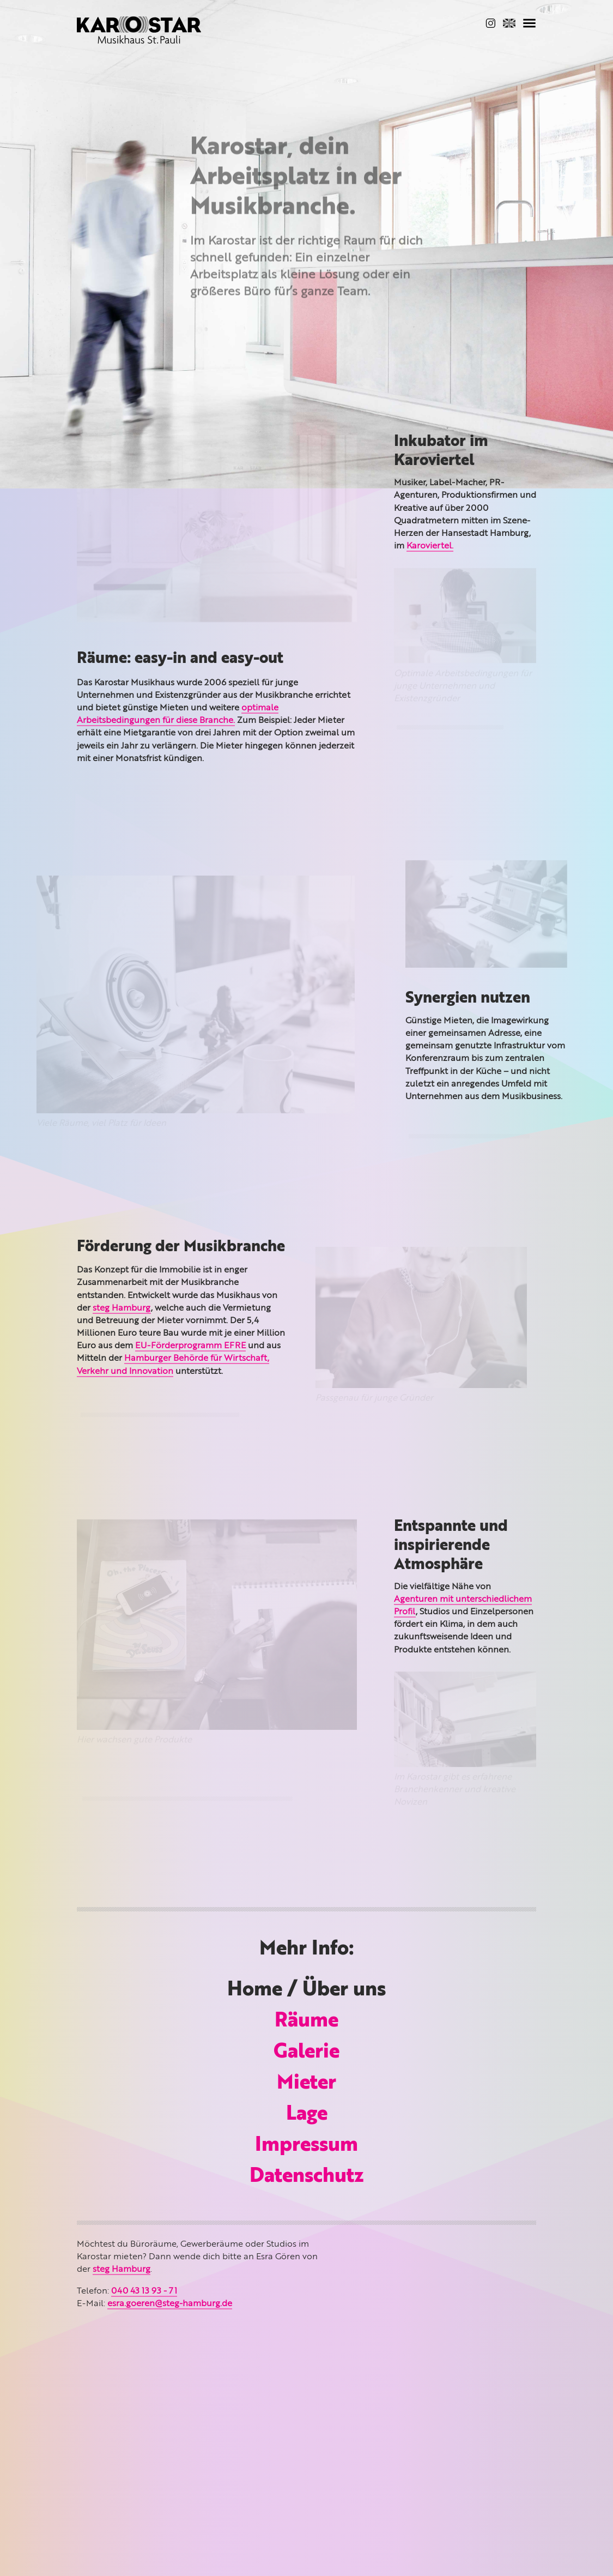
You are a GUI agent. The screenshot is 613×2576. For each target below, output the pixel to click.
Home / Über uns (306, 1990)
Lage (306, 2115)
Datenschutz (307, 2177)
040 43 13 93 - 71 (144, 2291)
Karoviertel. (429, 546)
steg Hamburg (122, 1308)
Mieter (306, 2084)
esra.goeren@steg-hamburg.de (169, 2304)
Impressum (306, 2146)
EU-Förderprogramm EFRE (190, 1346)
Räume (306, 2021)
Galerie (306, 2052)
